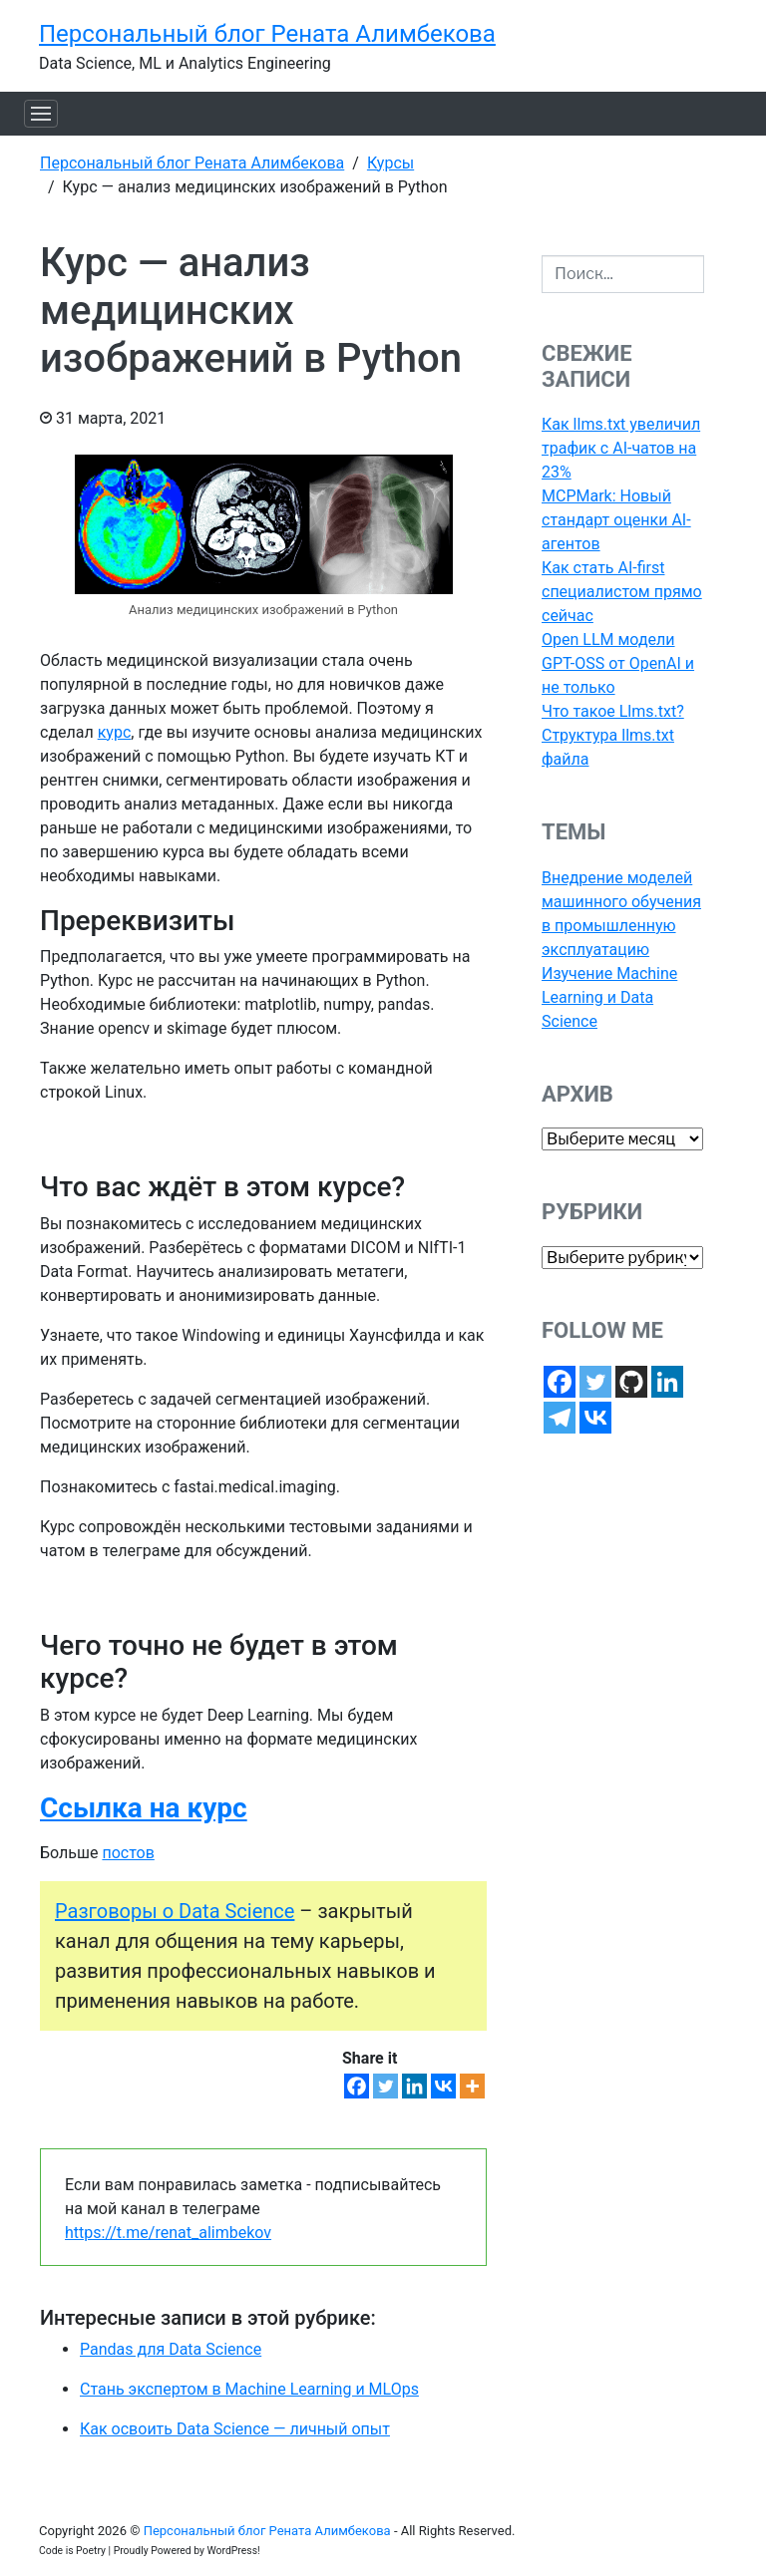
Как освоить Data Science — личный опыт (235, 2428)
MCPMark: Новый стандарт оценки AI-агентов (616, 519)
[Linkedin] (414, 2086)
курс (115, 732)
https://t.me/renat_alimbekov (168, 2232)
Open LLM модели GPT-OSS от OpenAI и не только (618, 663)
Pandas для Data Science (170, 2349)
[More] (472, 2086)
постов (128, 1852)
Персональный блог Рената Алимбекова (267, 34)
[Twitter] (385, 2086)
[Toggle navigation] (41, 114)
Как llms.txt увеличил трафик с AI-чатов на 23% (621, 448)
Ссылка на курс (143, 1807)
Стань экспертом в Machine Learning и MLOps (249, 2389)
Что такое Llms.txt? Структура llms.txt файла (613, 735)
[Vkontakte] (443, 2086)
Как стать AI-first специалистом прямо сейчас (622, 591)
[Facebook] (356, 2086)
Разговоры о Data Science (174, 1911)
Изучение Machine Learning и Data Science (609, 997)
